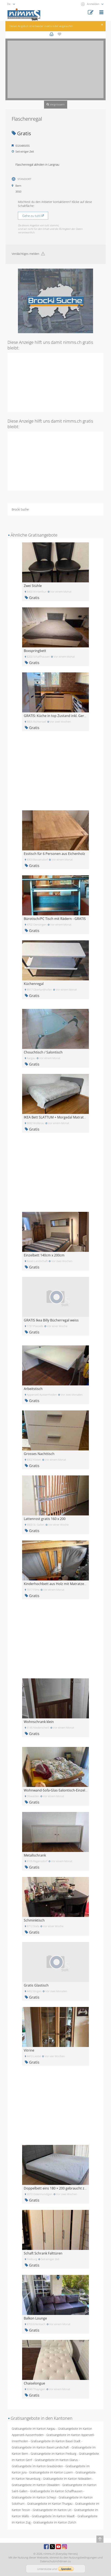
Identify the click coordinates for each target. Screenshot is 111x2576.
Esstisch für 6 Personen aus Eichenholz (54, 853)
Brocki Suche (20, 509)
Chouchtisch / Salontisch (43, 1052)
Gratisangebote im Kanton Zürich (54, 2522)
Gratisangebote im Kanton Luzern (51, 2472)
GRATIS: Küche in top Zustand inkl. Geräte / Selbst (63, 715)
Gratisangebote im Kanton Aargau (33, 2429)
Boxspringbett (35, 650)
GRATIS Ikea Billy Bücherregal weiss (51, 1320)
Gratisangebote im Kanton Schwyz (34, 2497)
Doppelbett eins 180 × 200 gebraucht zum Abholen (63, 2188)
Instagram (64, 2546)
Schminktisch (34, 1920)
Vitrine (29, 2050)
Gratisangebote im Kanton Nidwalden (67, 2479)
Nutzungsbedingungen (83, 2557)
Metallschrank (35, 1855)
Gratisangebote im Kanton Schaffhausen (56, 2491)
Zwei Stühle (33, 585)
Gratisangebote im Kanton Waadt (53, 2516)
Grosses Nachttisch (39, 1453)
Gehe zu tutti (33, 216)
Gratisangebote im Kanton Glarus (56, 2460)
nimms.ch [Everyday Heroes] (60, 2554)
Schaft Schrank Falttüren (43, 2253)
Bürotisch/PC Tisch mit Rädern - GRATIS (55, 918)
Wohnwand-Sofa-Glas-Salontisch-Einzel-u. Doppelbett (66, 1790)
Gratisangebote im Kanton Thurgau (49, 2504)
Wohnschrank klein (39, 1721)
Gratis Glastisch (36, 1985)
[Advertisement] (55, 382)
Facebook (46, 2546)
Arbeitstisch (33, 1388)
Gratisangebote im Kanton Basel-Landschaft (40, 2447)
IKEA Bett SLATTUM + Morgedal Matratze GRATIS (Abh (65, 1117)
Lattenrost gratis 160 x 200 (45, 1518)
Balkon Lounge (35, 2318)
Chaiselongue (34, 2383)
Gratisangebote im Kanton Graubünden (37, 2466)
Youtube (58, 2546)
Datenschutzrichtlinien (53, 2561)
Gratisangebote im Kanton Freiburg (53, 2454)
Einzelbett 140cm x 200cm (44, 1255)
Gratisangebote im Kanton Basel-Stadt (56, 2441)
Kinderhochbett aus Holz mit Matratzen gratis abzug (65, 1583)
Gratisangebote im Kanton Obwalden (36, 2485)
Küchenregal (34, 983)
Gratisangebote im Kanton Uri (52, 2510)
